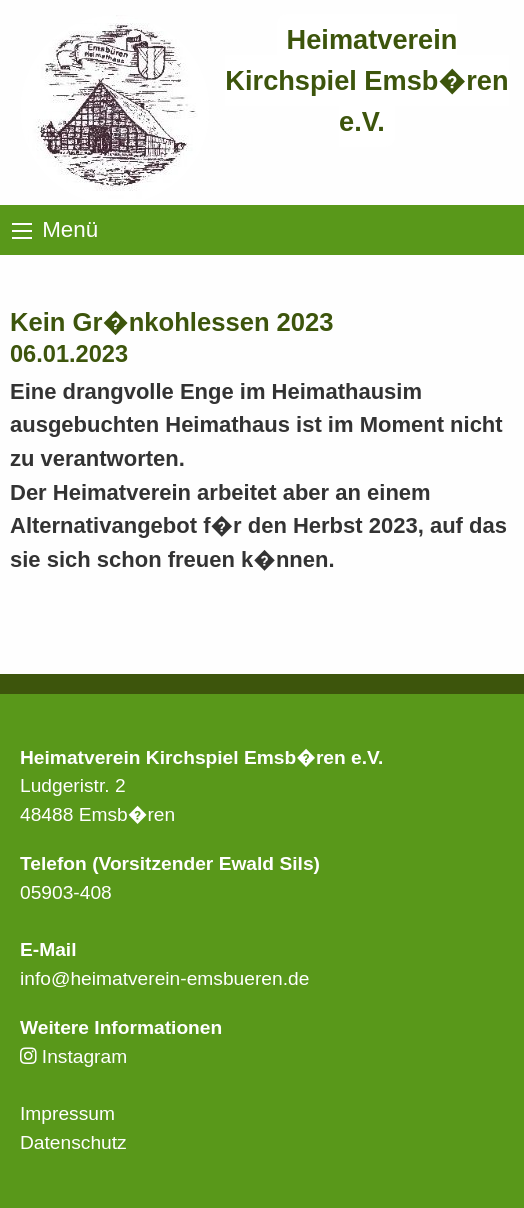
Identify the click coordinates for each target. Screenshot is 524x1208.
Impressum (67, 1113)
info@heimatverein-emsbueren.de (164, 978)
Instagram (73, 1056)
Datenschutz (73, 1142)
